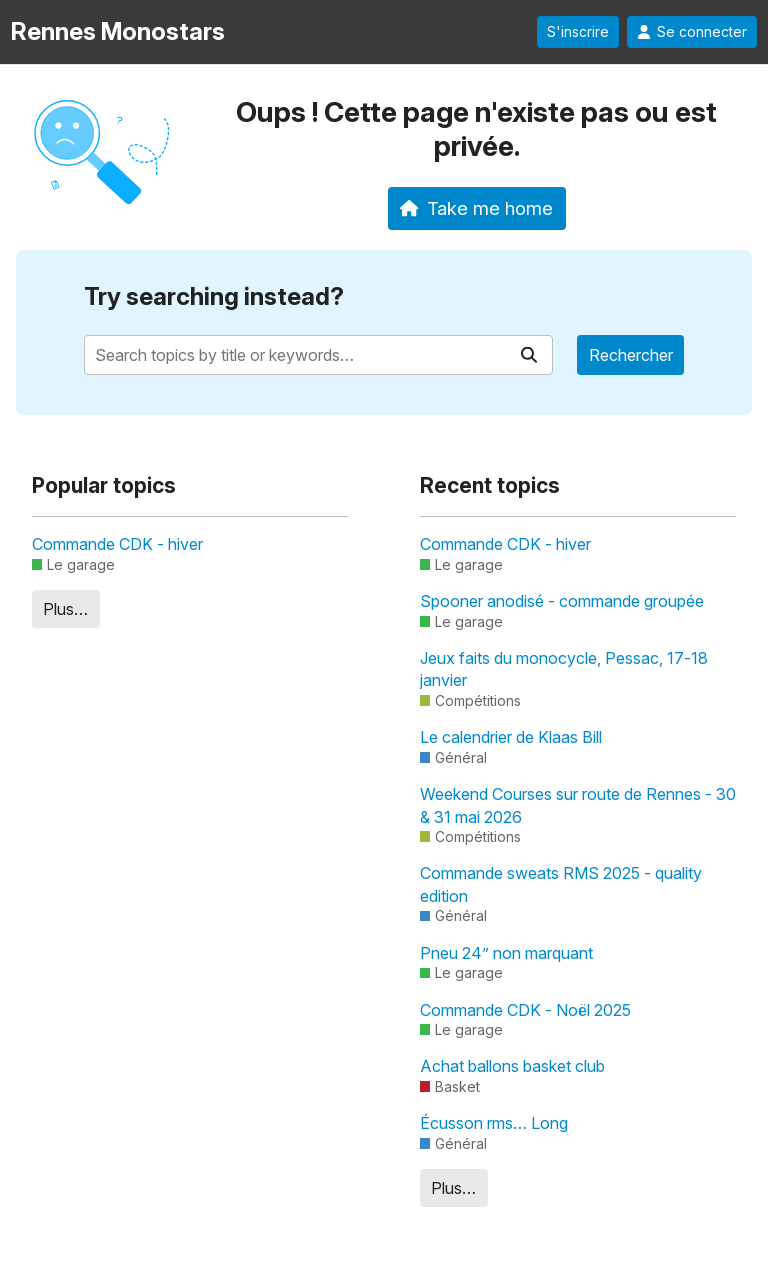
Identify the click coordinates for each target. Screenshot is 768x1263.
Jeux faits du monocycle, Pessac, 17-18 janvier (564, 669)
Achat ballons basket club (512, 1066)
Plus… (65, 609)
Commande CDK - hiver (117, 544)
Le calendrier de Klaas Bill (511, 737)
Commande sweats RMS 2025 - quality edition (561, 884)
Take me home (476, 208)
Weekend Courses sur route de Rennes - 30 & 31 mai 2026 (578, 805)
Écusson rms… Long (494, 1123)
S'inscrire (578, 32)
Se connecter (692, 32)
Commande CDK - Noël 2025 (525, 1010)
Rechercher (631, 355)
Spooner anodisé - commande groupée (562, 601)
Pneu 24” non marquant (506, 953)
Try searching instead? (214, 296)
